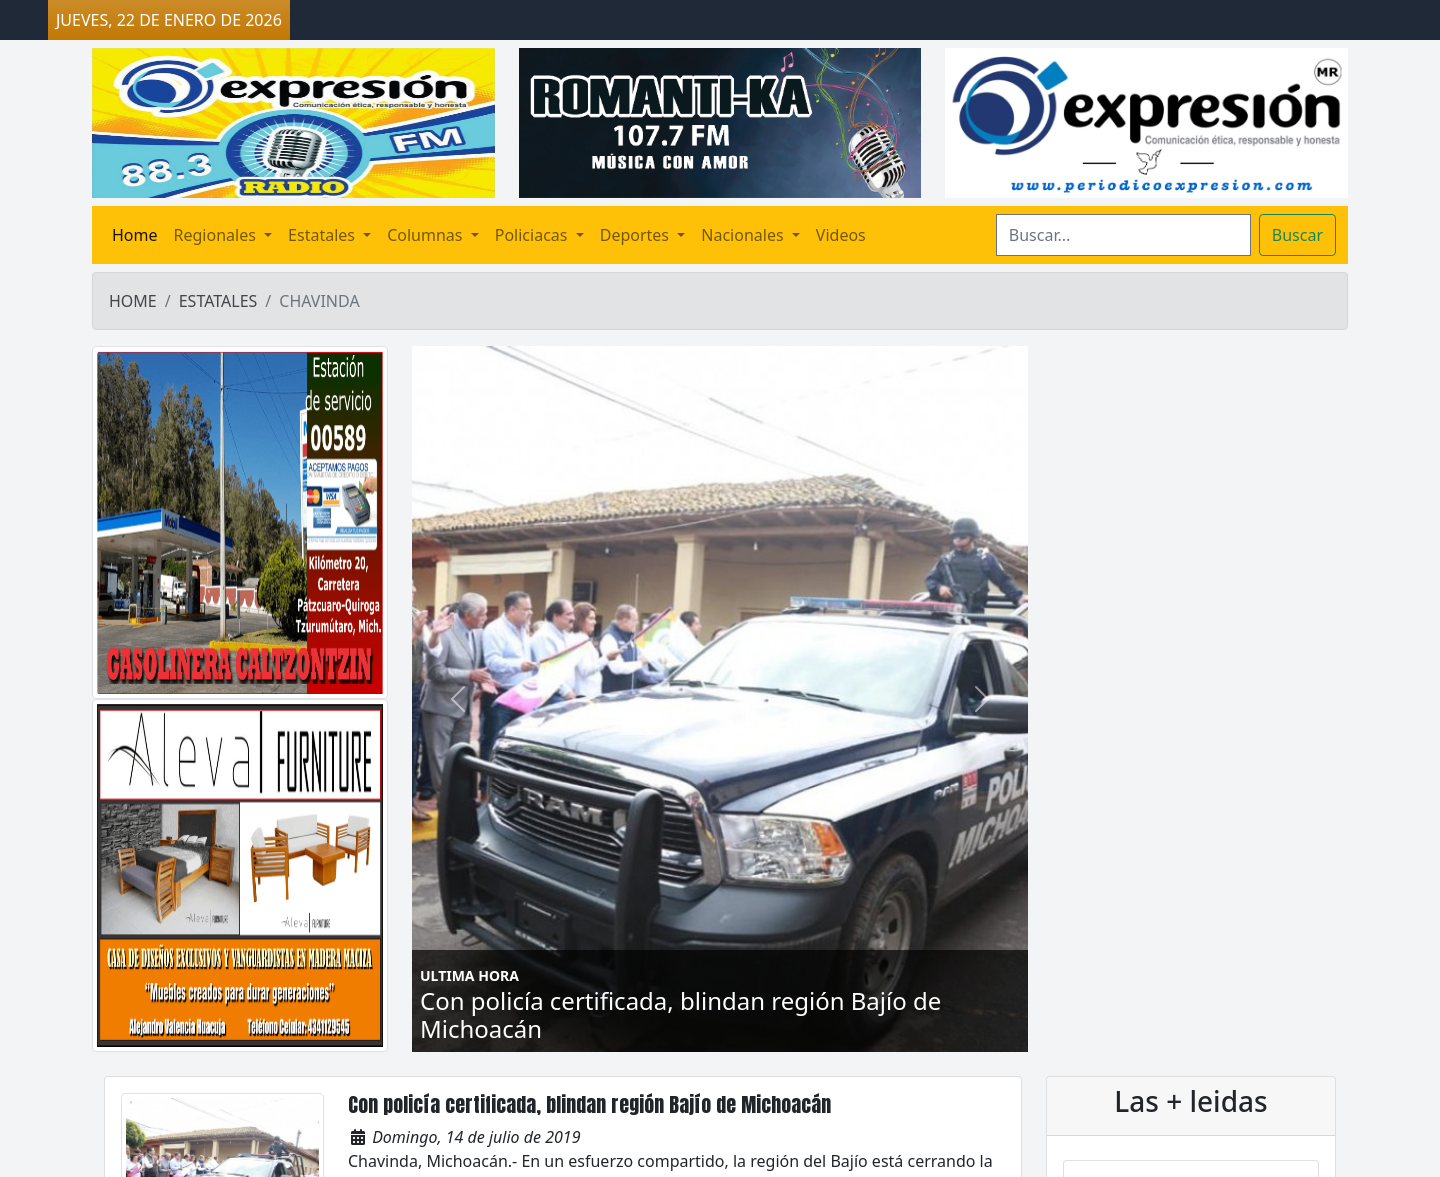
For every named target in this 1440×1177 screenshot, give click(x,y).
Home (135, 235)
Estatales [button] (323, 235)
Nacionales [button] (744, 235)
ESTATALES (218, 301)
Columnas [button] (426, 235)
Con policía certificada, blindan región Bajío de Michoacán (589, 1104)
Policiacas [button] (533, 235)
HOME (133, 301)
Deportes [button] (636, 235)
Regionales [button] (217, 235)
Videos (841, 235)
